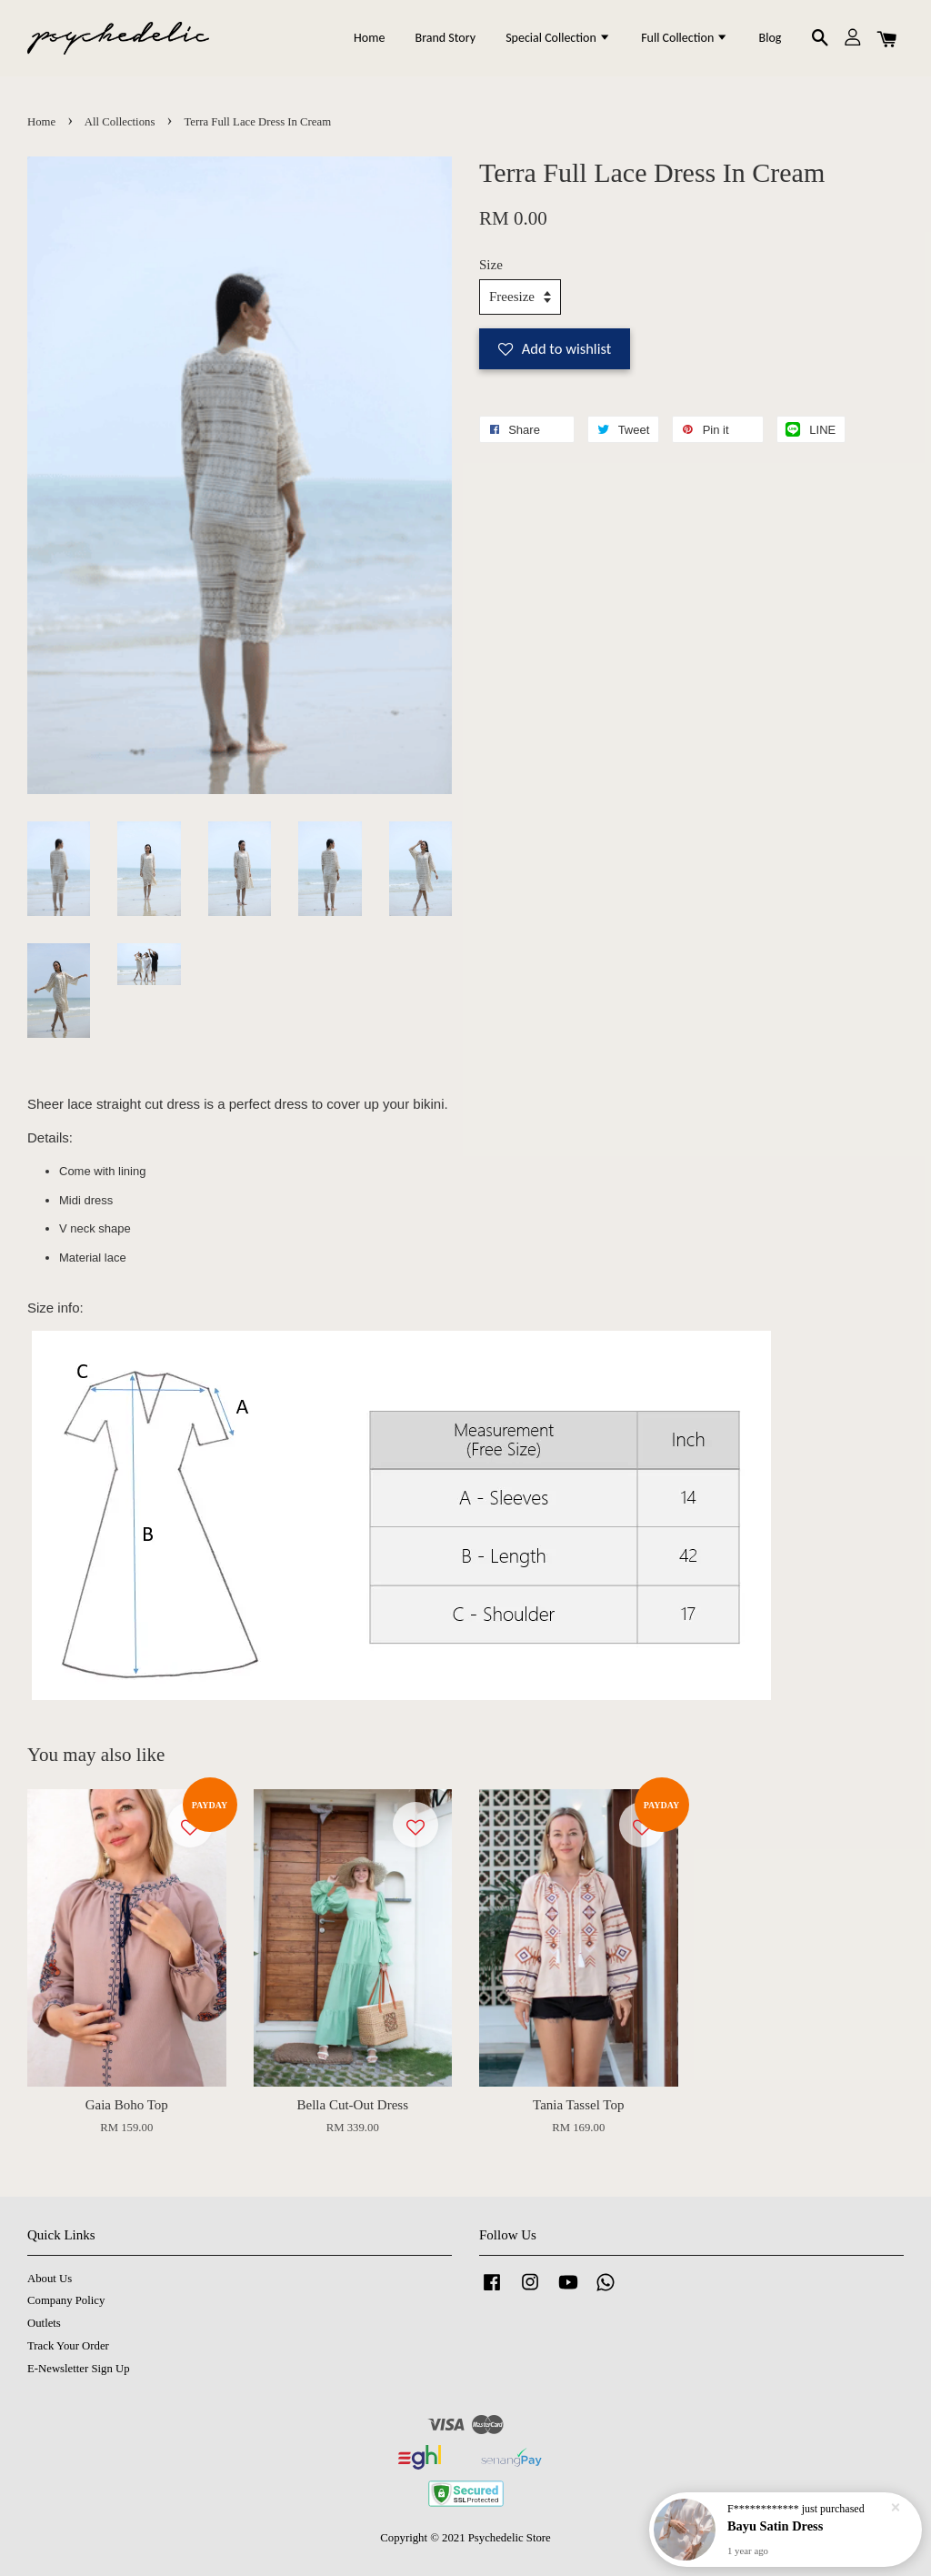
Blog (770, 37)
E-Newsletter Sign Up (78, 2368)
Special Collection (558, 37)
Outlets (44, 2323)
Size (491, 264)
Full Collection (684, 37)
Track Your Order (68, 2346)
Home (369, 37)
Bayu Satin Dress (775, 2529)
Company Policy (66, 2300)
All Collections (120, 122)
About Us (49, 2278)
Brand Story (445, 37)
